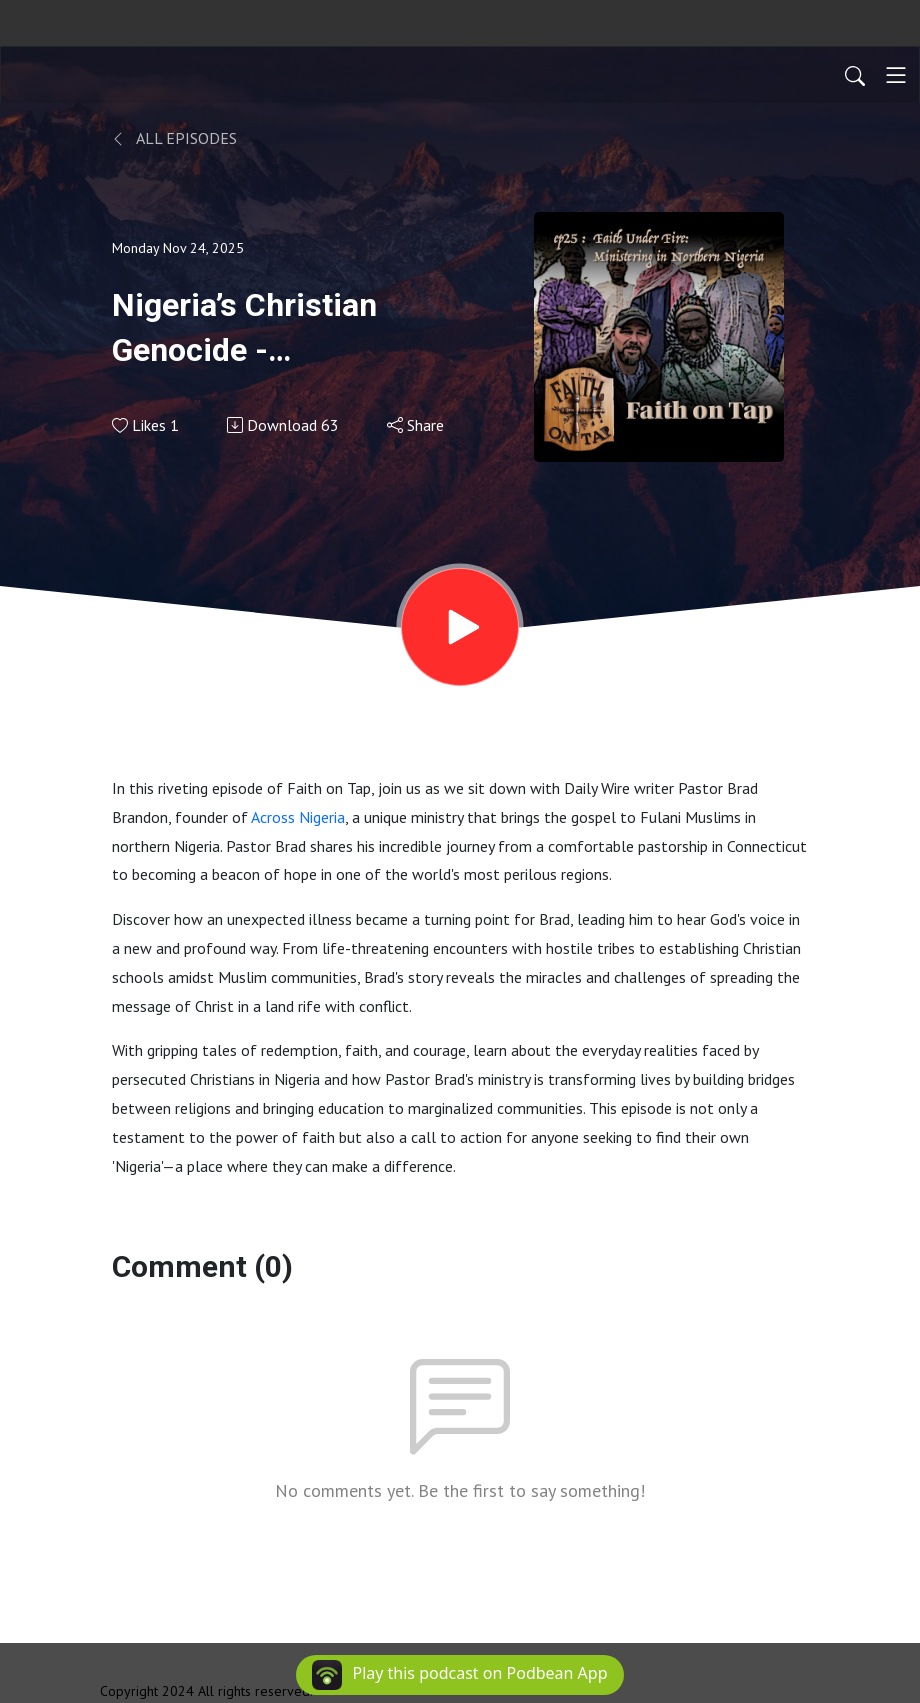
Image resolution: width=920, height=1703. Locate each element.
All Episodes (174, 138)
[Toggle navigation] (896, 75)
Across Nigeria (298, 817)
